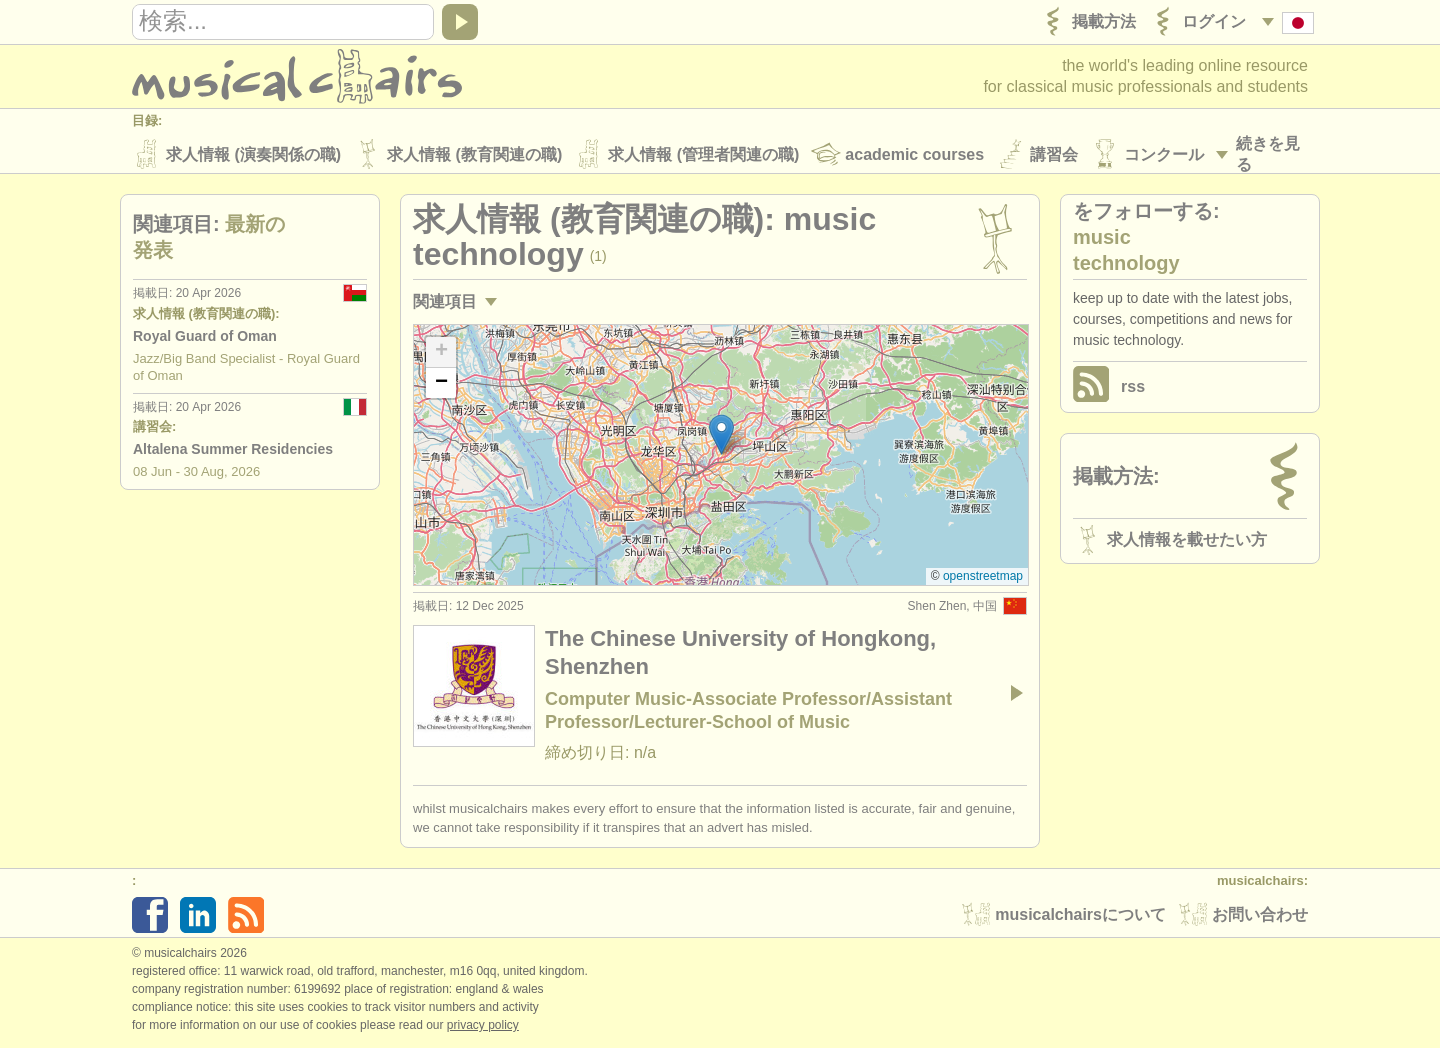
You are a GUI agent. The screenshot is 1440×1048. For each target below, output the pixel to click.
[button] (721, 436)
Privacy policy (483, 1027)
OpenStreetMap (983, 578)
